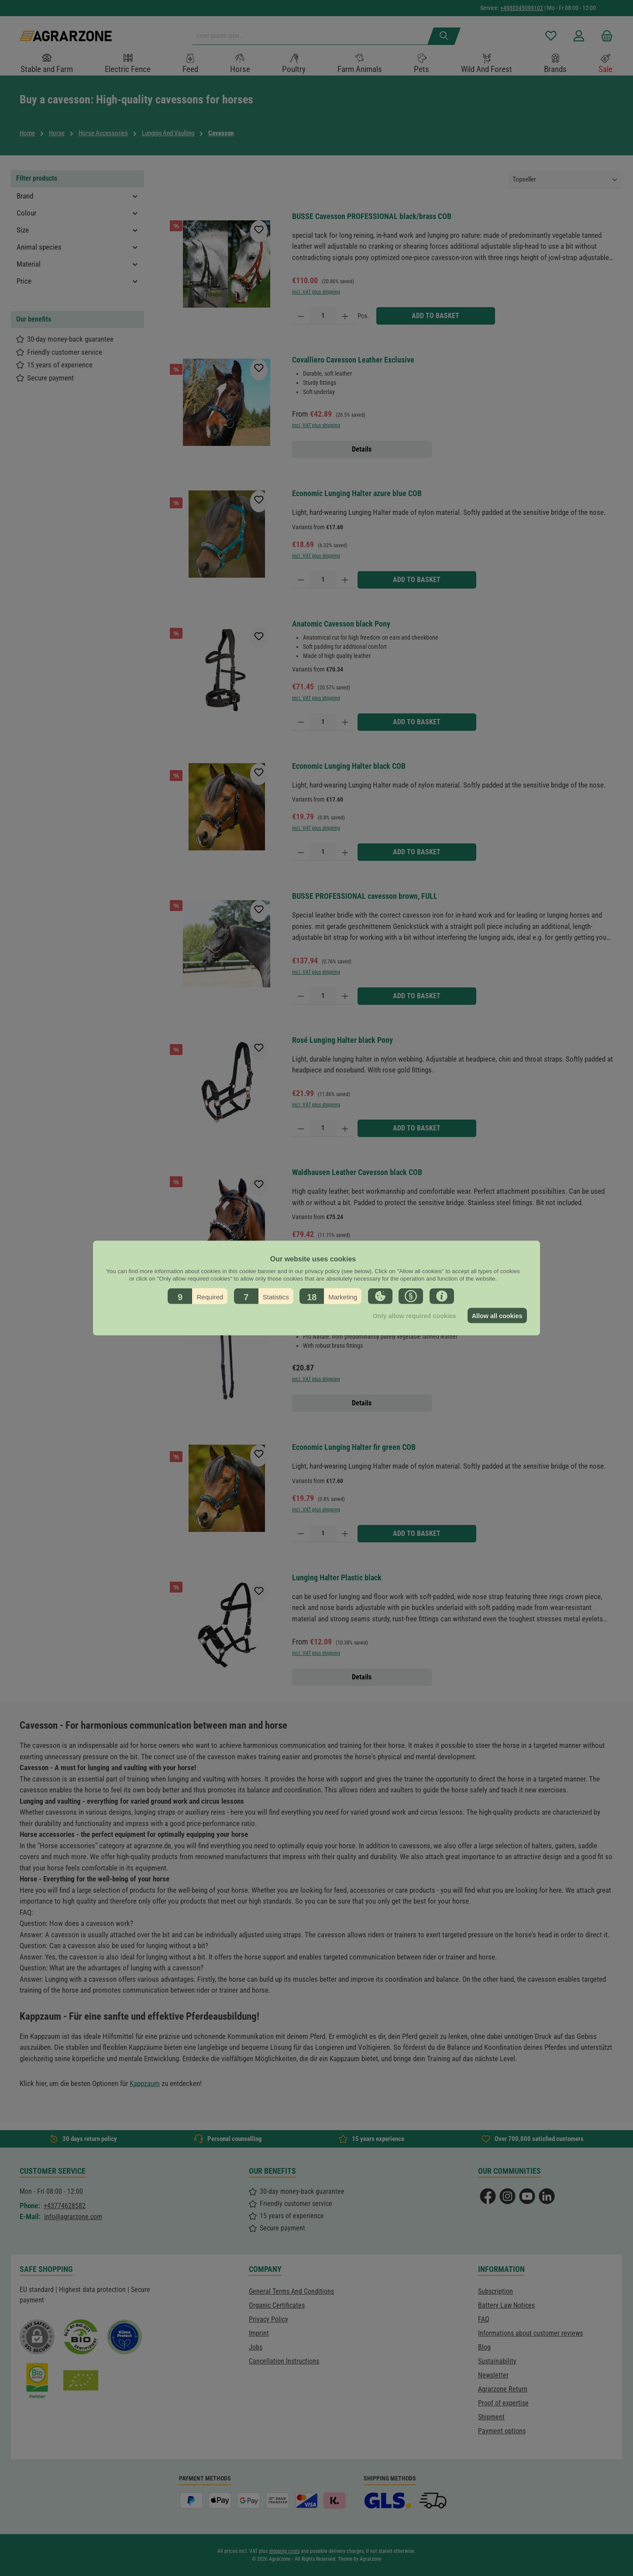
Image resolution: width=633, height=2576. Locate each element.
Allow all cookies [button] (496, 1315)
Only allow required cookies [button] (412, 1315)
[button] (197, 1296)
